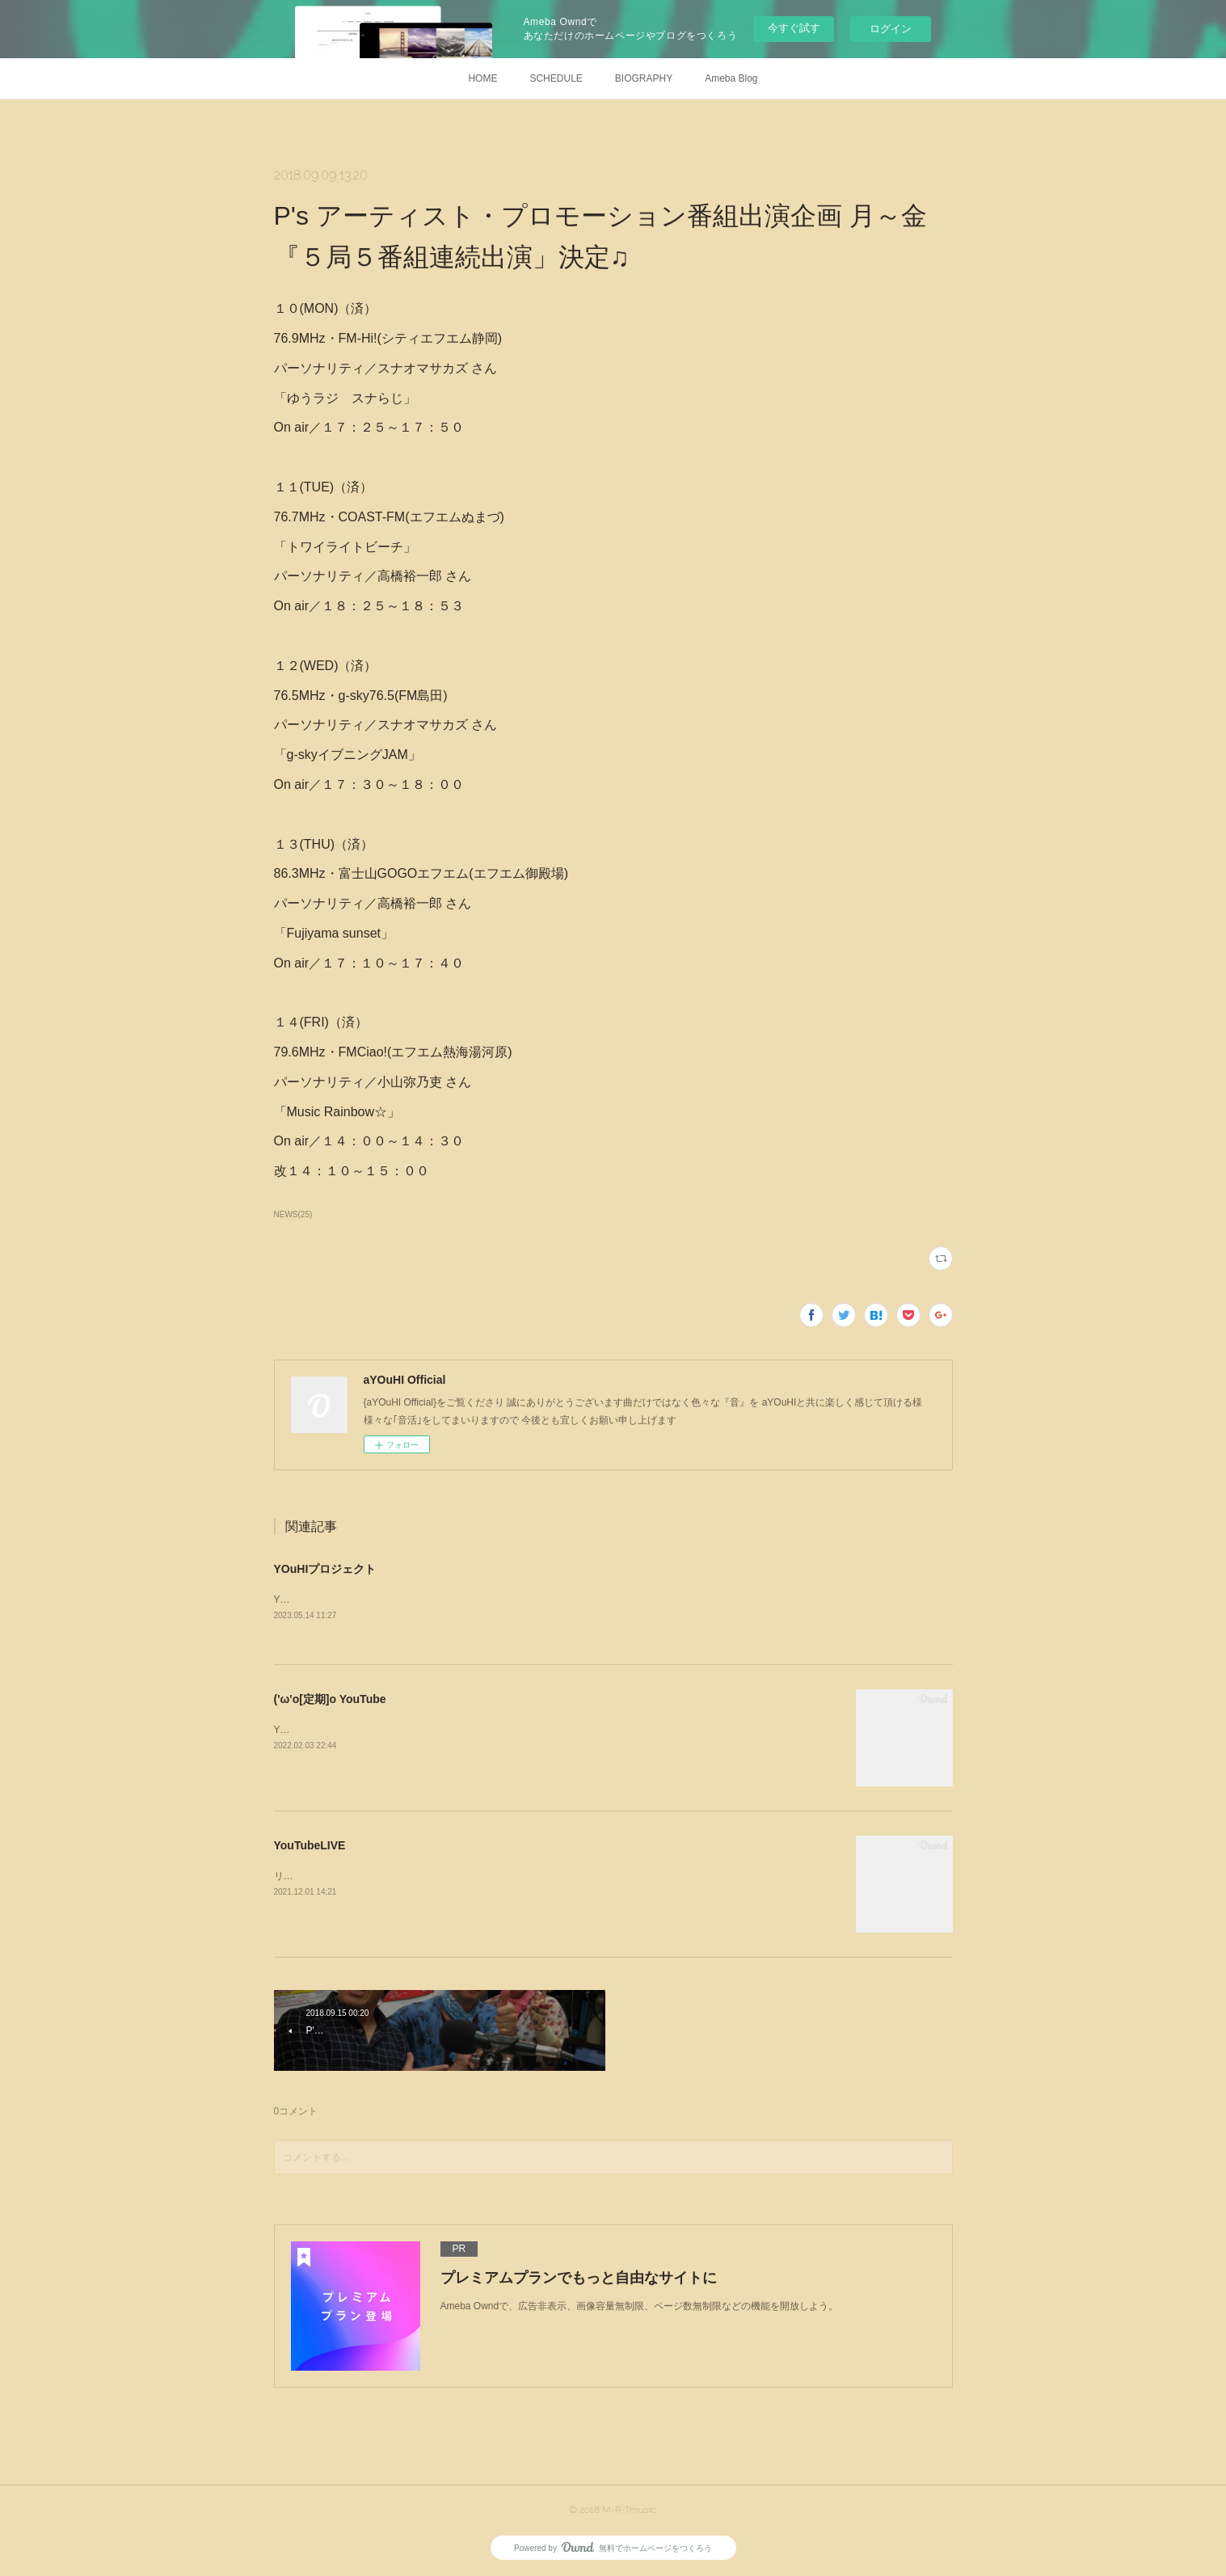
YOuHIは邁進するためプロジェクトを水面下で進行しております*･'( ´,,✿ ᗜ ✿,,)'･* (451, 1599)
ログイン (891, 29)
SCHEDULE (555, 78)
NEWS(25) (293, 1214)
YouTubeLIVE (310, 1845)
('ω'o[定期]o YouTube (330, 1699)
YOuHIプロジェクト (325, 1568)
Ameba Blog (731, 78)
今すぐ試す (794, 28)
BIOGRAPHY (643, 78)
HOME (482, 78)
